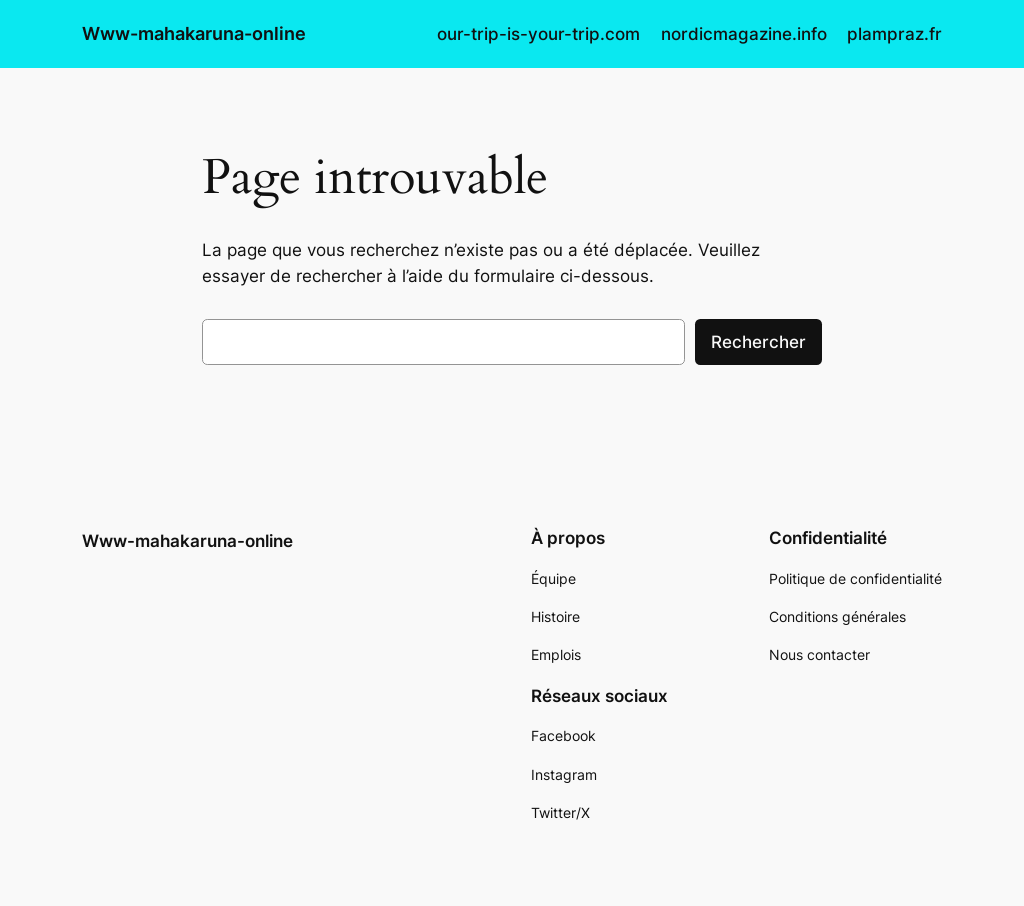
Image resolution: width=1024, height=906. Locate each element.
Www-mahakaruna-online (194, 33)
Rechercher (758, 342)
